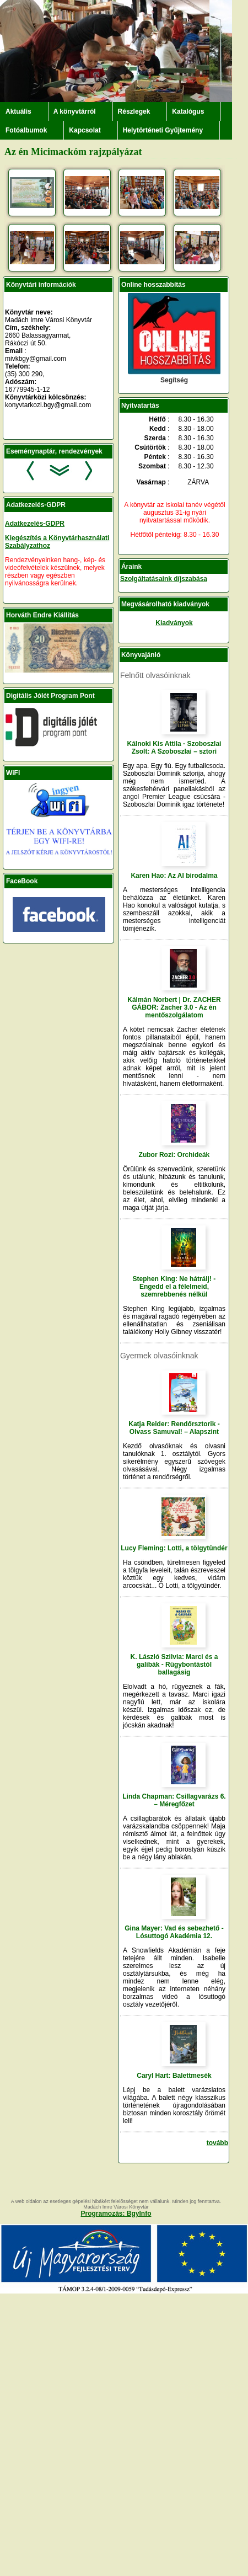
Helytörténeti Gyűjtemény (163, 130)
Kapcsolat (84, 130)
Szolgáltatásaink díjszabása (163, 579)
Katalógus (188, 111)
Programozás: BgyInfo (115, 2213)
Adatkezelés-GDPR (34, 523)
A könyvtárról (74, 111)
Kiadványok (173, 623)
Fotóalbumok (26, 130)
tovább (217, 2143)
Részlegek (134, 111)
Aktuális (18, 111)
